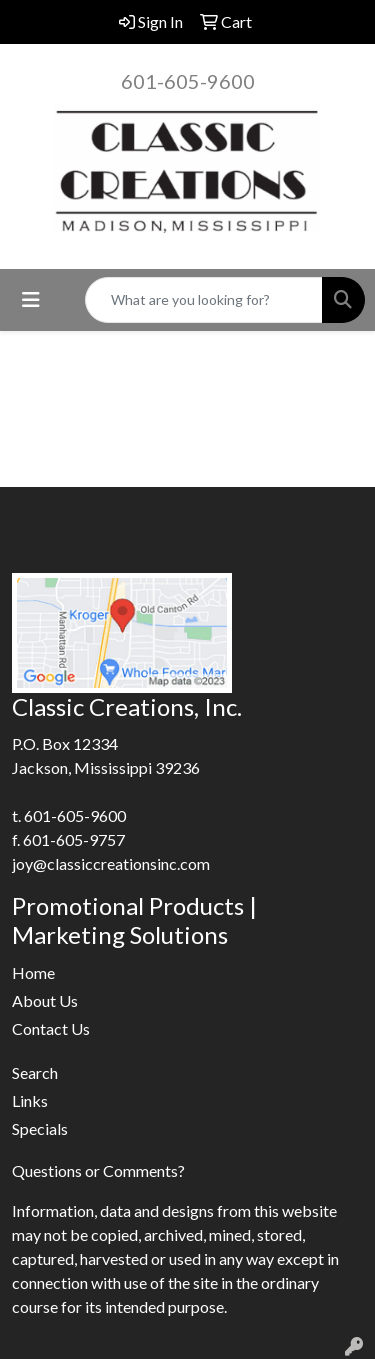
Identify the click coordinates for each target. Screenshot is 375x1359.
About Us (45, 1000)
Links (30, 1100)
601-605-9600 (188, 81)
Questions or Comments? (98, 1170)
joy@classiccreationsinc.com (111, 863)
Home (33, 972)
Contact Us (51, 1028)
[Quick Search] (204, 300)
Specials (40, 1128)
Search (35, 1072)
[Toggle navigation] (31, 299)
